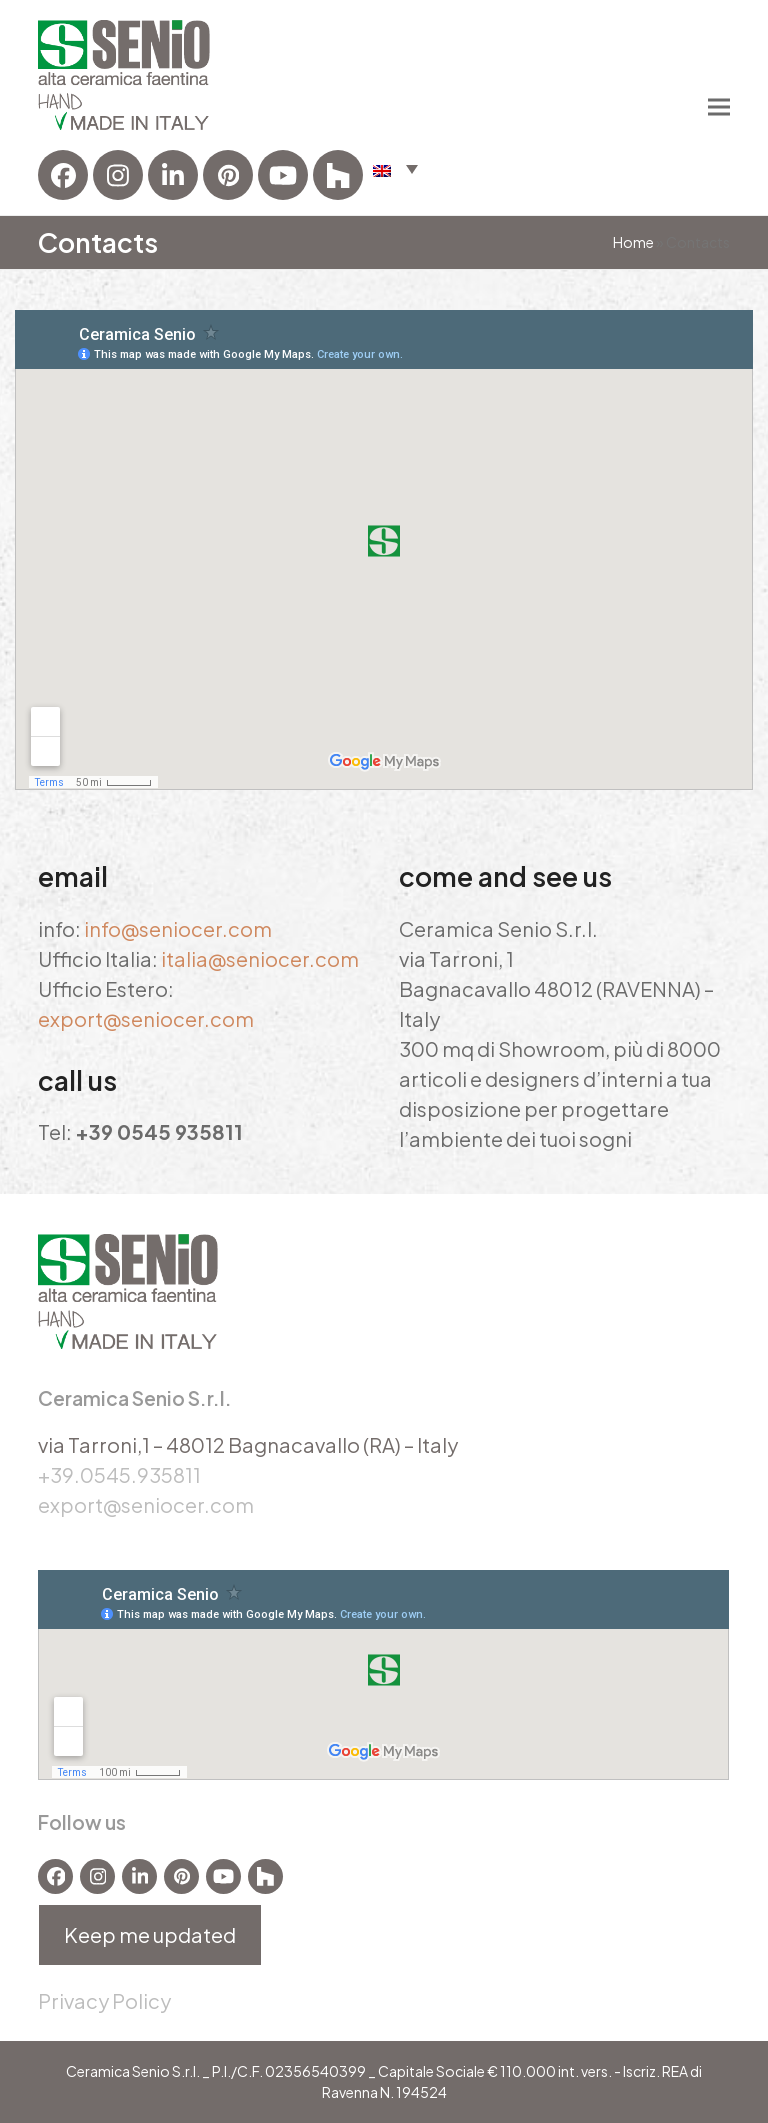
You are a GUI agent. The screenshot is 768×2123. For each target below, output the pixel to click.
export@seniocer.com (146, 1018)
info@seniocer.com (178, 928)
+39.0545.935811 (119, 1474)
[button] (395, 168)
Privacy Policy (104, 2000)
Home (633, 242)
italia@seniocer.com (260, 958)
